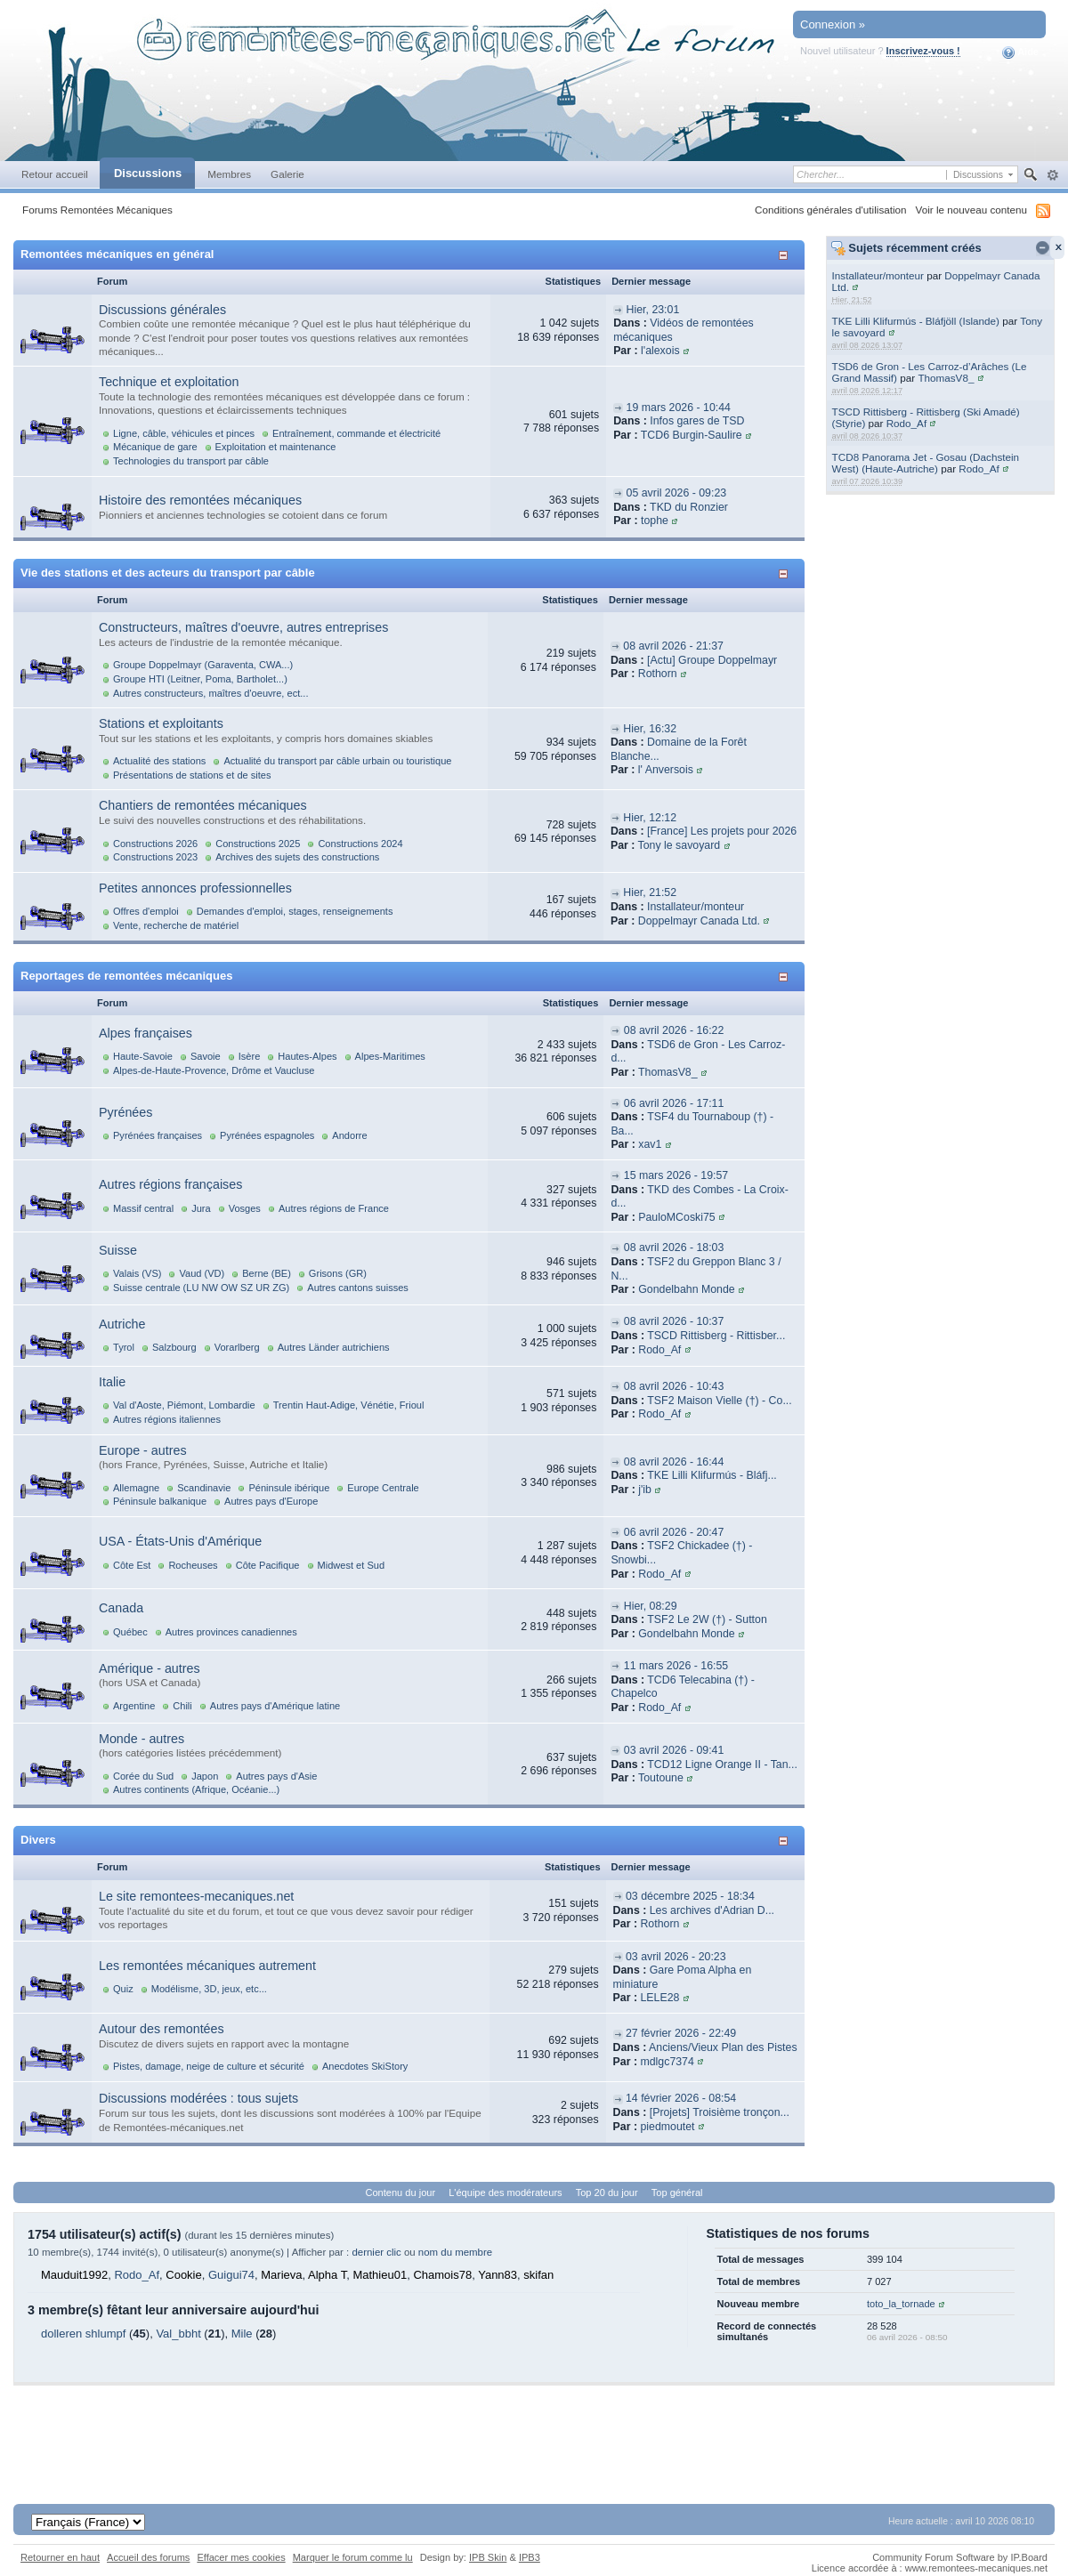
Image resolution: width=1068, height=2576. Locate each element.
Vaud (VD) (201, 1273)
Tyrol (123, 1347)
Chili (182, 1705)
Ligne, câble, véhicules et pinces (184, 433)
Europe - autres (143, 1450)
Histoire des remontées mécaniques (200, 500)
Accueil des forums (148, 2557)
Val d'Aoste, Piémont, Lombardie (184, 1405)
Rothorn (657, 673)
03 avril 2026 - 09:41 (674, 1750)
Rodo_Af (906, 423)
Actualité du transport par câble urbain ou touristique (337, 760)
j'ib (644, 1489)
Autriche (122, 1324)
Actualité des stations (159, 760)
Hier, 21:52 (649, 892)
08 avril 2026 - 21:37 (673, 646)
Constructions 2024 (360, 843)
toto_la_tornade (901, 2303)
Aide (1020, 52)
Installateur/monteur (878, 275)
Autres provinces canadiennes (231, 1632)
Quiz (123, 1988)
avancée (1052, 175)
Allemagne (136, 1487)
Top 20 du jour (607, 2192)
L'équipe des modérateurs (505, 2192)
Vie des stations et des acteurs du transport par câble (167, 572)
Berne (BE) (266, 1273)
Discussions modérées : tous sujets (198, 2098)
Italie (112, 1382)
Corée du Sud (143, 1776)
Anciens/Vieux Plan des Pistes (723, 2047)
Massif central (143, 1208)
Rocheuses (192, 1565)
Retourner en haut (60, 2557)
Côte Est (131, 1565)
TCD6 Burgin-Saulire (691, 435)
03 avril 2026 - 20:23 (676, 1956)
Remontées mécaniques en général (117, 254)
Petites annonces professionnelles (195, 888)
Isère (250, 1056)
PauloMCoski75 (676, 1217)
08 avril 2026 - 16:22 (674, 1030)
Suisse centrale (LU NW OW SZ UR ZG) (201, 1287)
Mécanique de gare (155, 446)
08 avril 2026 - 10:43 (674, 1386)
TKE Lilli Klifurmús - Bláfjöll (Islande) (915, 321)
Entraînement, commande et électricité (356, 433)
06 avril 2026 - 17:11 (674, 1103)
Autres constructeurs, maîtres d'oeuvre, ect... (210, 693)
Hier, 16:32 (649, 729)
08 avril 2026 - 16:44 (674, 1462)
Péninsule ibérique (288, 1487)
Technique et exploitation (169, 382)
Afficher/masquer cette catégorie (786, 254)
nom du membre (455, 2252)
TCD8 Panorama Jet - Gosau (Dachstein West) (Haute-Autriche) (925, 462)
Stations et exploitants (161, 723)
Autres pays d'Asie (276, 1776)
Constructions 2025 (257, 843)
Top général (677, 2192)
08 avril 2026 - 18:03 (674, 1247)
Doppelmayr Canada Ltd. (699, 921)
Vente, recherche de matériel (176, 925)
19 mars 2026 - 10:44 (679, 407)
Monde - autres (141, 1739)
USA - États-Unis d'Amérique (180, 1541)
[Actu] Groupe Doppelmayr (712, 660)
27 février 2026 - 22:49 (681, 2033)
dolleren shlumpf (83, 2333)
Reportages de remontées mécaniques (126, 975)
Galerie (287, 174)
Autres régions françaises (170, 1184)
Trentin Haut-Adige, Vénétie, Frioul (349, 1405)
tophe (654, 520)
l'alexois (660, 350)
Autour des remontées (161, 2029)
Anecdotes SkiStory (365, 2066)
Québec (130, 1632)
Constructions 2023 (155, 857)
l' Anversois (665, 769)
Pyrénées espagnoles (267, 1135)
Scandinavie (204, 1487)
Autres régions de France (334, 1208)
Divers (38, 1839)
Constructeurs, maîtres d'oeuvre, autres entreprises (243, 627)
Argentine (134, 1705)
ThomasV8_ (946, 378)
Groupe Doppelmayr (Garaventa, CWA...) (203, 664)
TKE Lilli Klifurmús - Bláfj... (711, 1475)
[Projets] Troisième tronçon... (719, 2112)
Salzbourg (174, 1347)
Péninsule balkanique (159, 1501)
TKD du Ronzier (689, 507)
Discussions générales (162, 310)
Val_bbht (178, 2333)
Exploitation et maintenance (275, 446)
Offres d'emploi (146, 911)
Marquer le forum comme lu (353, 2557)
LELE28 (659, 1997)
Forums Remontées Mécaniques (97, 209)
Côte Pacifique (268, 1565)
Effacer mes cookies (241, 2557)
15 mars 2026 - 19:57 (676, 1175)
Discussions (148, 173)
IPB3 (529, 2557)
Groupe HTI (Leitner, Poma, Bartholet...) (200, 679)
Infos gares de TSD (697, 421)
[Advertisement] (534, 2426)
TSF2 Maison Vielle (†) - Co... (719, 1400)
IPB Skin (487, 2557)
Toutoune (661, 1778)
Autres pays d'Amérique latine (275, 1705)
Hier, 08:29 (650, 1606)
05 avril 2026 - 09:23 (677, 493)
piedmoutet (667, 2126)
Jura (201, 1208)
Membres (229, 174)
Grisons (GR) (338, 1273)
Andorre (349, 1135)
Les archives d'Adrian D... (712, 1910)
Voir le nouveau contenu (971, 209)
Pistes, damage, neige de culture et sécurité (208, 2066)
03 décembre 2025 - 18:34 (690, 1896)
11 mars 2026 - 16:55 (676, 1665)
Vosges (245, 1208)
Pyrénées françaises (157, 1135)
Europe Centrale (382, 1487)
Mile (242, 2333)
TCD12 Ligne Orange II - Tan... (722, 1764)
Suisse (118, 1250)
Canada (121, 1608)
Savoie (205, 1056)
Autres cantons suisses (358, 1287)
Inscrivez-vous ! (923, 50)
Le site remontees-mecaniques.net (196, 1896)
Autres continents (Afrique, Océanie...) (196, 1789)
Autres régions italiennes (167, 1419)
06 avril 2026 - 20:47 (674, 1532)
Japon (204, 1776)
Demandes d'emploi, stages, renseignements (295, 911)
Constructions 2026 (155, 843)
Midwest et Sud (351, 1565)
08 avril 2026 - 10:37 (674, 1321)
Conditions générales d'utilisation (831, 209)
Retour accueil (54, 174)
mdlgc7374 (666, 2061)
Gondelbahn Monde (686, 1289)
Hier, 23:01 (653, 309)
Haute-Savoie (143, 1056)
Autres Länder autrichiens (334, 1347)
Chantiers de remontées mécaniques (203, 805)
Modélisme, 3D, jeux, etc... (209, 1988)
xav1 (649, 1144)
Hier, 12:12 (649, 818)
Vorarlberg (237, 1347)
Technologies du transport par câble (191, 461)
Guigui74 (231, 2274)
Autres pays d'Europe (271, 1501)
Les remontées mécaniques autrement (207, 1965)
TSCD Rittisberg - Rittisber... (716, 1335)
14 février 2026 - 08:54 (681, 2098)
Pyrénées (125, 1112)
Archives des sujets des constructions (297, 857)
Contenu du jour (401, 2192)
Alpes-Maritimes (390, 1056)
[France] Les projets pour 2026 (722, 831)
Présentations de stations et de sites (192, 775)
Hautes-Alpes (307, 1056)
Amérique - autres (149, 1668)
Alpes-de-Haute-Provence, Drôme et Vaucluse (213, 1070)
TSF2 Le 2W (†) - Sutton (706, 1619)
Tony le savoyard (679, 845)
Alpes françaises (145, 1033)
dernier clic (376, 2252)
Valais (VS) (137, 1273)
